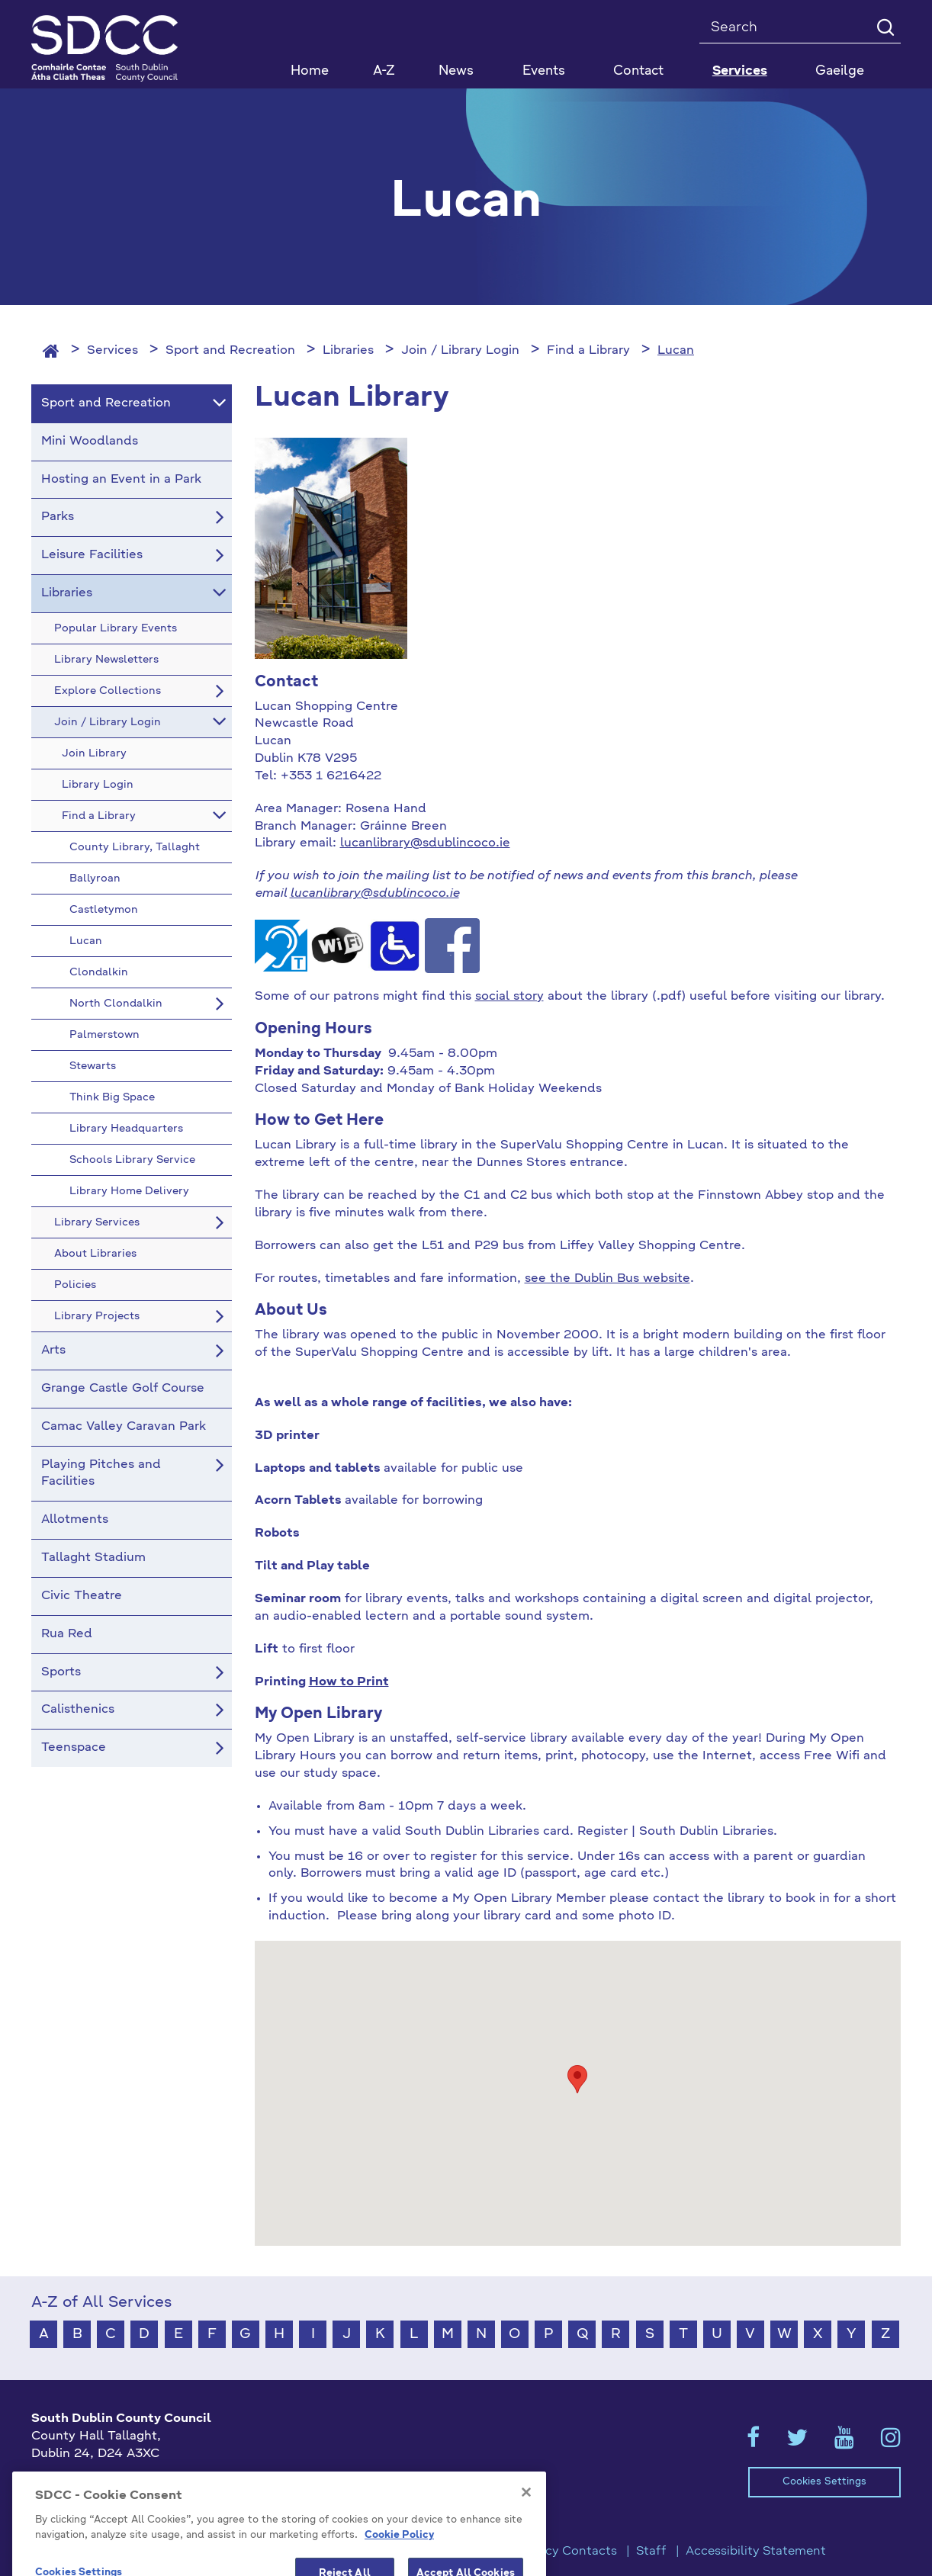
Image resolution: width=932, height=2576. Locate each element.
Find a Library (588, 351)
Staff (651, 2551)
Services (112, 351)
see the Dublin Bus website (607, 1279)
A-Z (384, 71)
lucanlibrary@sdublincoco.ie (425, 843)
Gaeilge (839, 71)
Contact (638, 71)
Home (310, 71)
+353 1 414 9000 (85, 2479)
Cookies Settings (824, 2482)
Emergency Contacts (554, 2551)
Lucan (675, 351)
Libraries (348, 351)
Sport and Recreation (230, 351)
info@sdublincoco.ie (92, 2503)
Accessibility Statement (756, 2551)
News (456, 71)
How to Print (349, 1682)
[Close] (526, 2529)
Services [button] (739, 71)
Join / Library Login (460, 351)
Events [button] (543, 71)
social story (509, 997)
